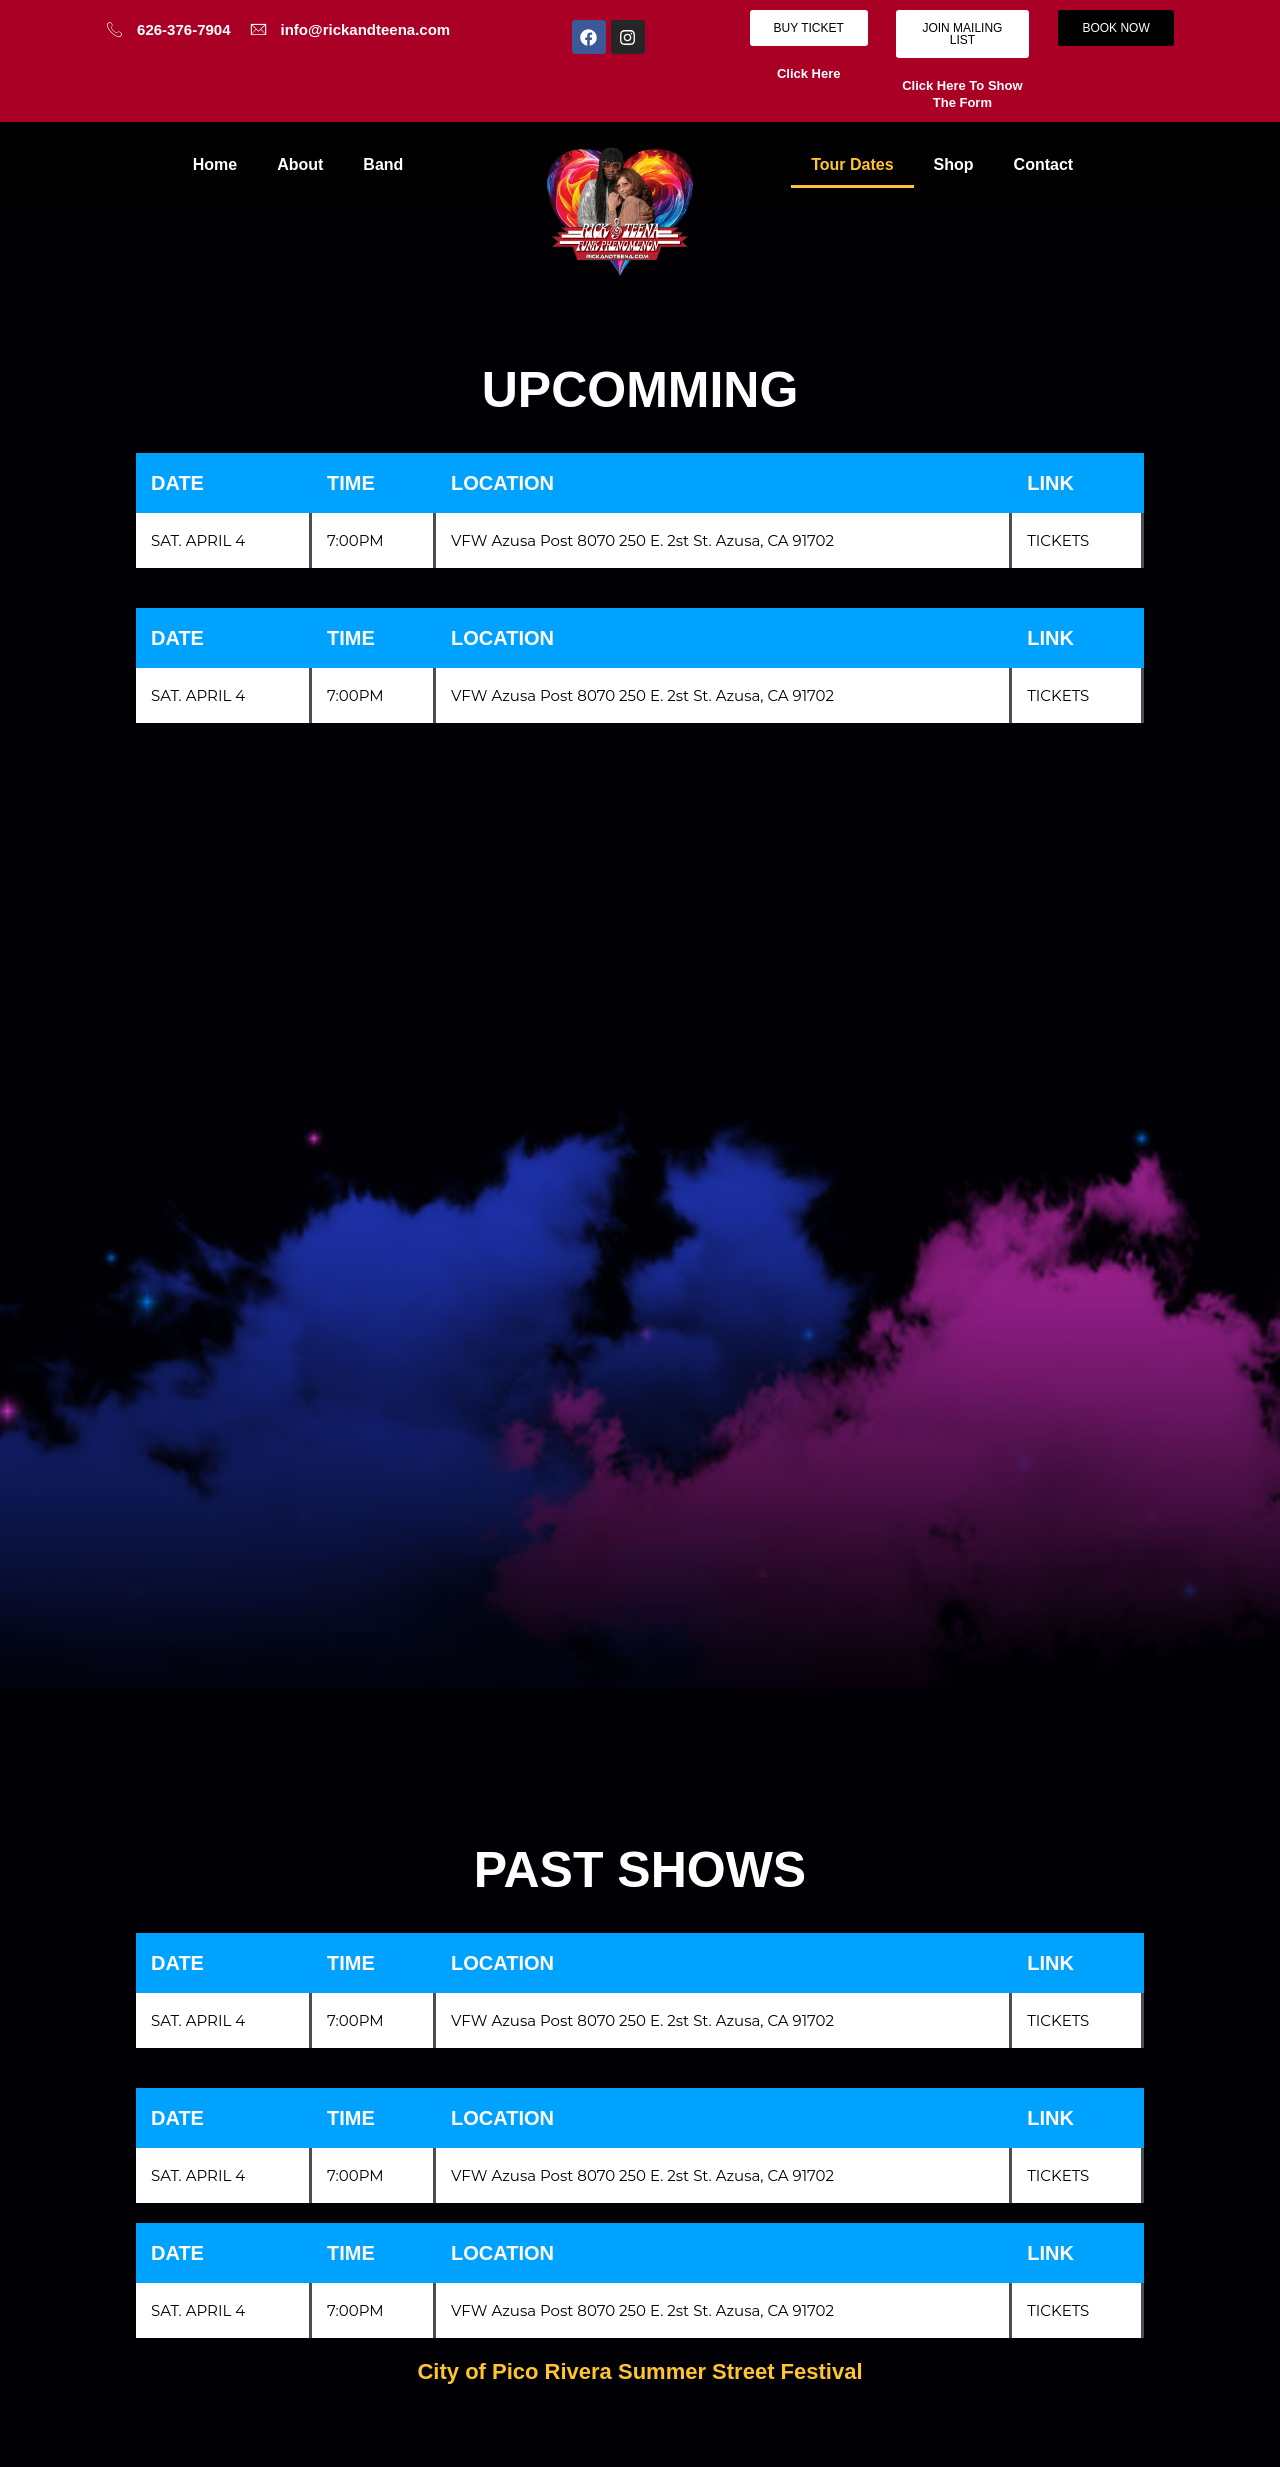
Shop (954, 164)
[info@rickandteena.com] (258, 29)
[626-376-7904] (114, 29)
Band (383, 164)
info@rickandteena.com (366, 29)
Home (215, 164)
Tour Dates (852, 164)
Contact (1044, 164)
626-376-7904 (183, 29)
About (300, 164)
